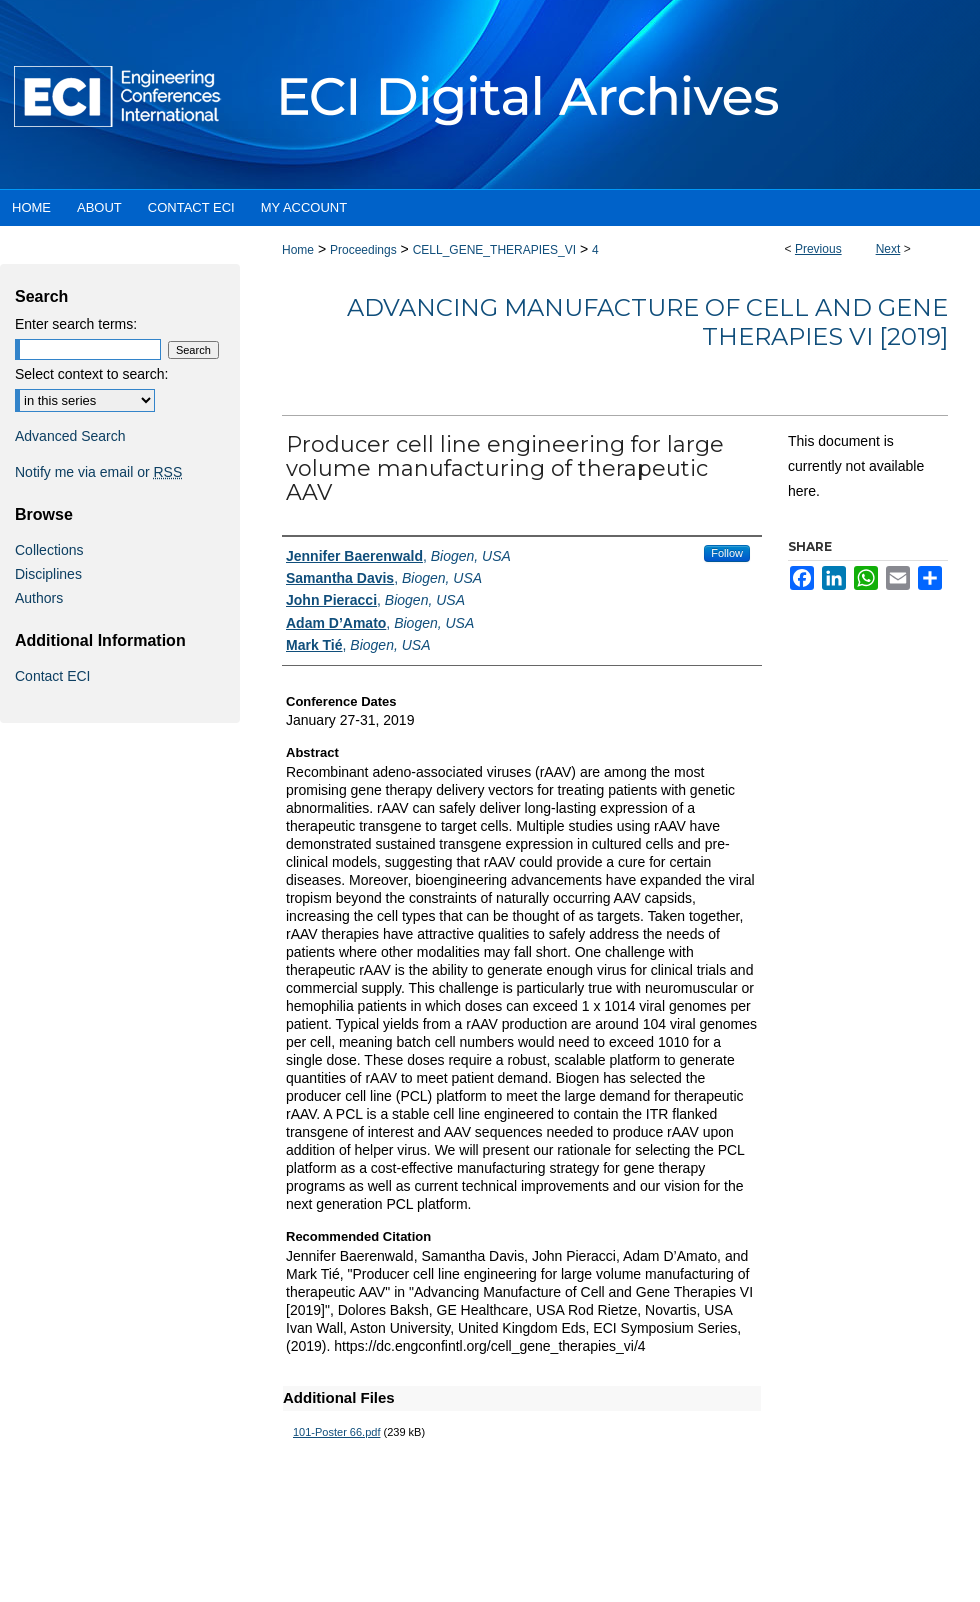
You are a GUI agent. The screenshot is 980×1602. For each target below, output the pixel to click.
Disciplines (48, 574)
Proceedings (363, 250)
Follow (727, 553)
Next (888, 249)
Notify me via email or (98, 472)
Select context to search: (91, 374)
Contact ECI (52, 676)
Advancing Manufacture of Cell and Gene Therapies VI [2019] (647, 322)
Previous (818, 249)
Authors (39, 598)
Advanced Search (70, 436)
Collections (49, 550)
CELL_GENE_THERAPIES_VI (494, 250)
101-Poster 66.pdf (336, 1432)
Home (298, 250)
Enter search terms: (76, 324)
